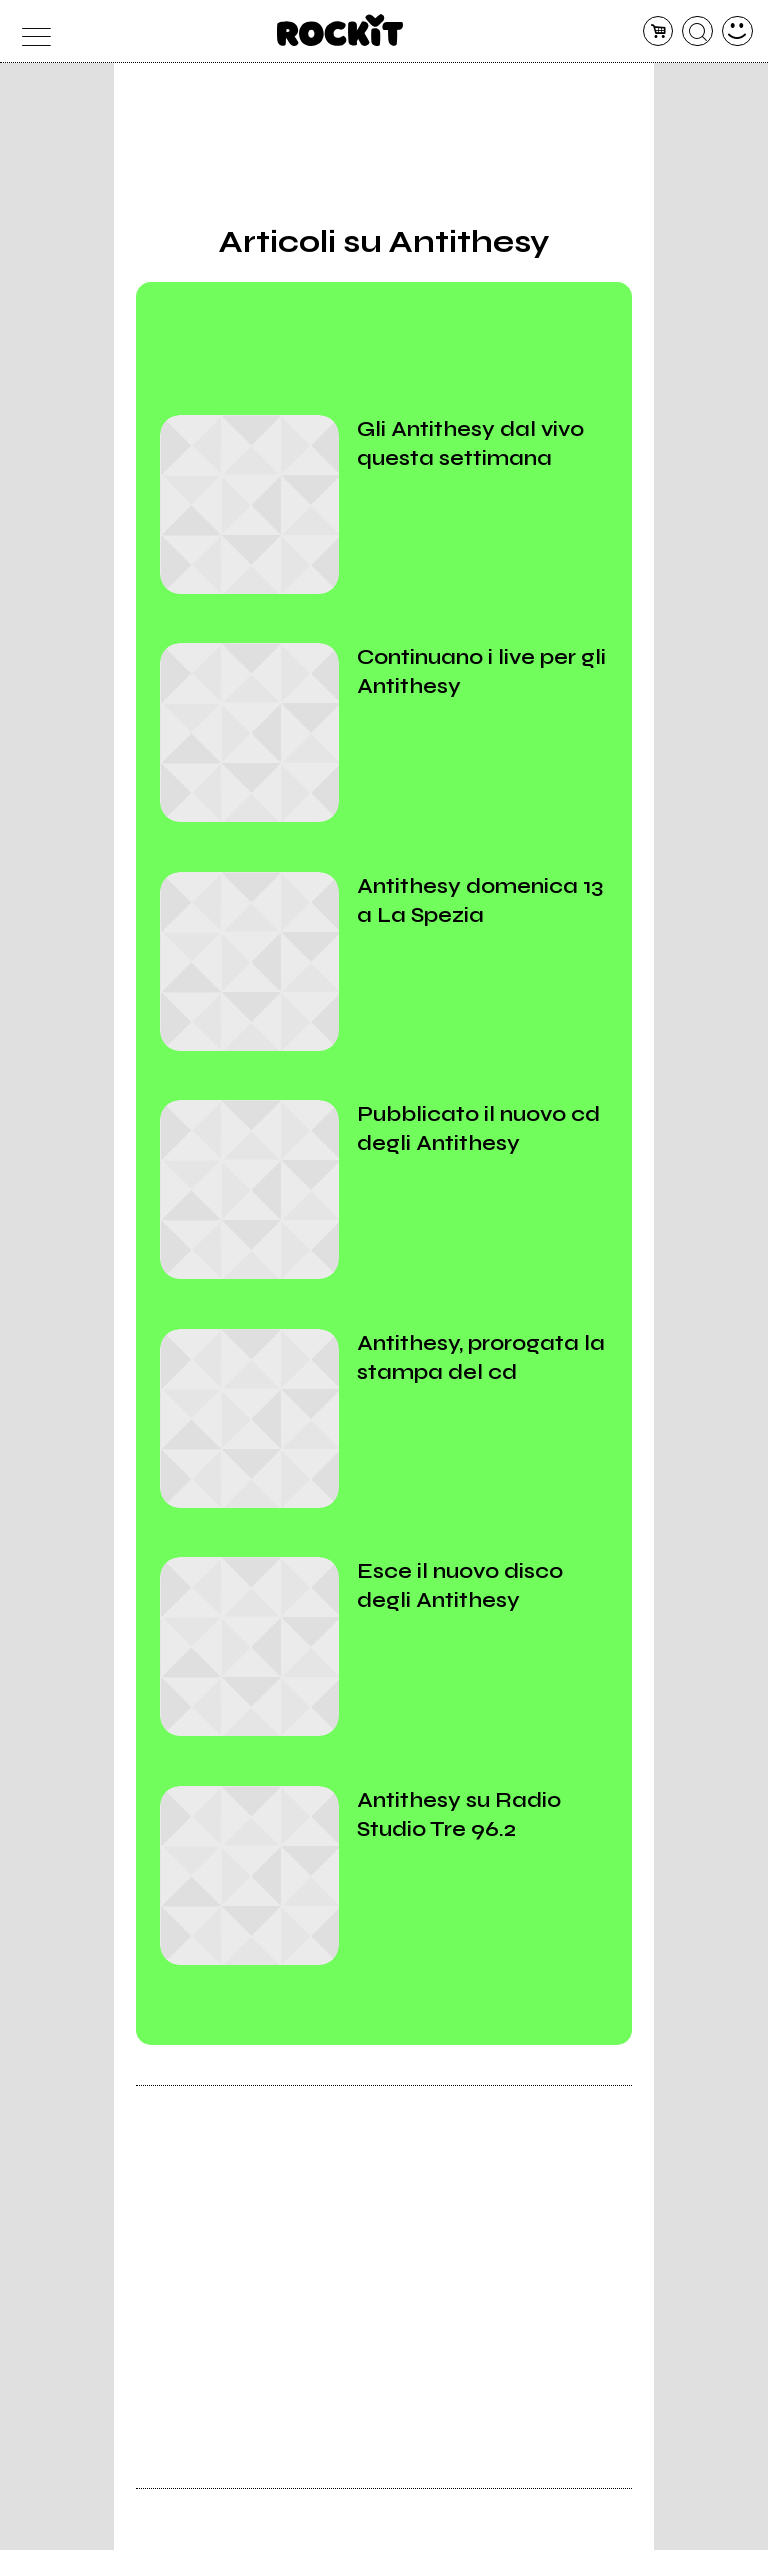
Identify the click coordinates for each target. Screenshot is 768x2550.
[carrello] (658, 31)
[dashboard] (737, 31)
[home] (340, 30)
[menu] (30, 31)
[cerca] (697, 31)
